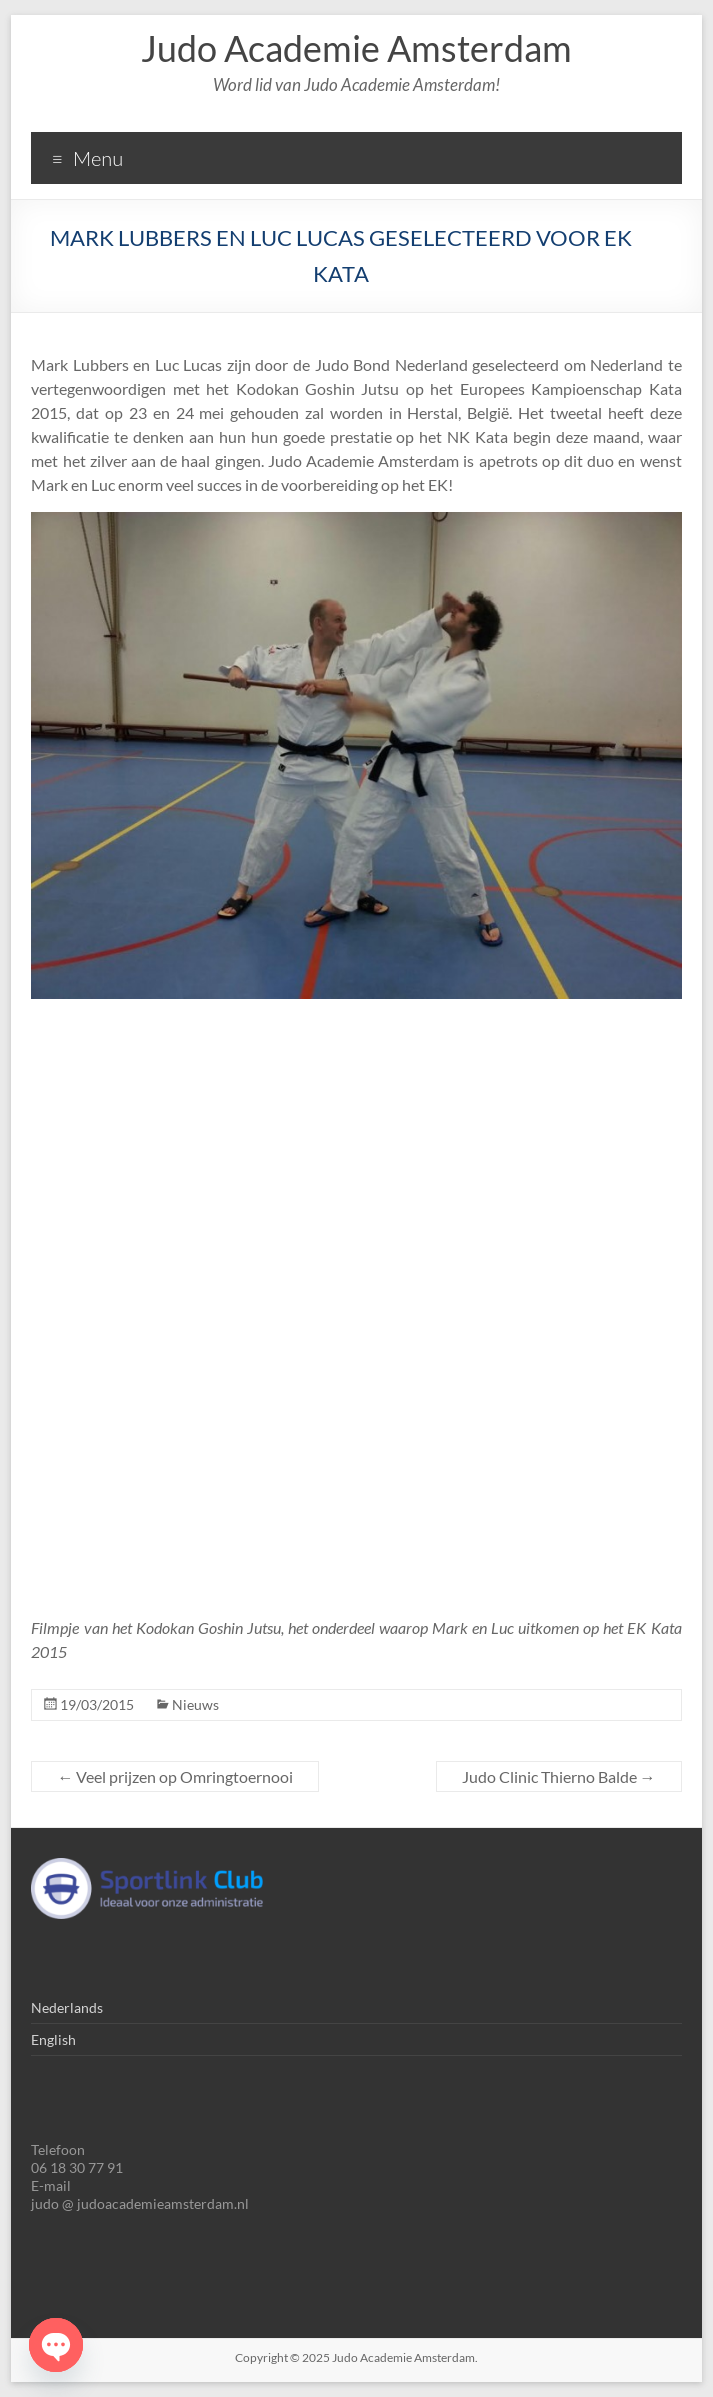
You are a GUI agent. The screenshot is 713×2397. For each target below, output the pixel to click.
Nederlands (67, 2007)
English (53, 2039)
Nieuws (195, 1704)
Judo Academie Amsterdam (356, 48)
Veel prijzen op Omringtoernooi (175, 1776)
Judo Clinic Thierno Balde (559, 1776)
